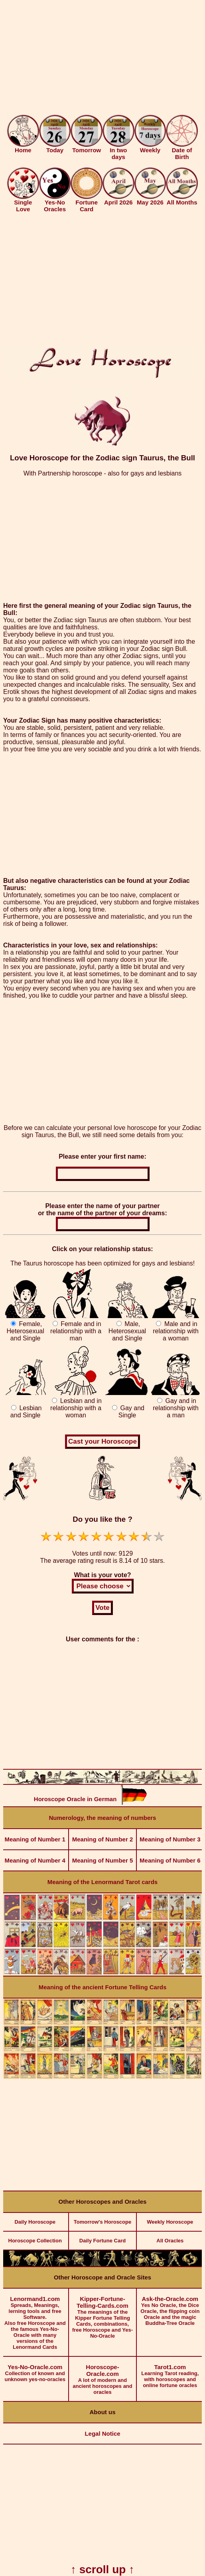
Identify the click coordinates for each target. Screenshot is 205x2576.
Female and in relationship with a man (75, 1331)
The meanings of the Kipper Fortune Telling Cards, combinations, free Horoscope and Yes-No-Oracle (102, 2314)
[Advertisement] (102, 59)
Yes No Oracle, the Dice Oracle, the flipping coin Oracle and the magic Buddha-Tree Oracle (170, 2307)
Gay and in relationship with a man (176, 1408)
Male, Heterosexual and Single (127, 1331)
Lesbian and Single (26, 1412)
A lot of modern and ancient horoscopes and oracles (102, 2376)
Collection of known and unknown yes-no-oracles (35, 2369)
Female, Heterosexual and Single (25, 1331)
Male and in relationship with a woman (176, 1331)
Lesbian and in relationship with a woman (76, 1408)
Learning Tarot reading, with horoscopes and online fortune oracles (170, 2372)
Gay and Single (131, 1412)
